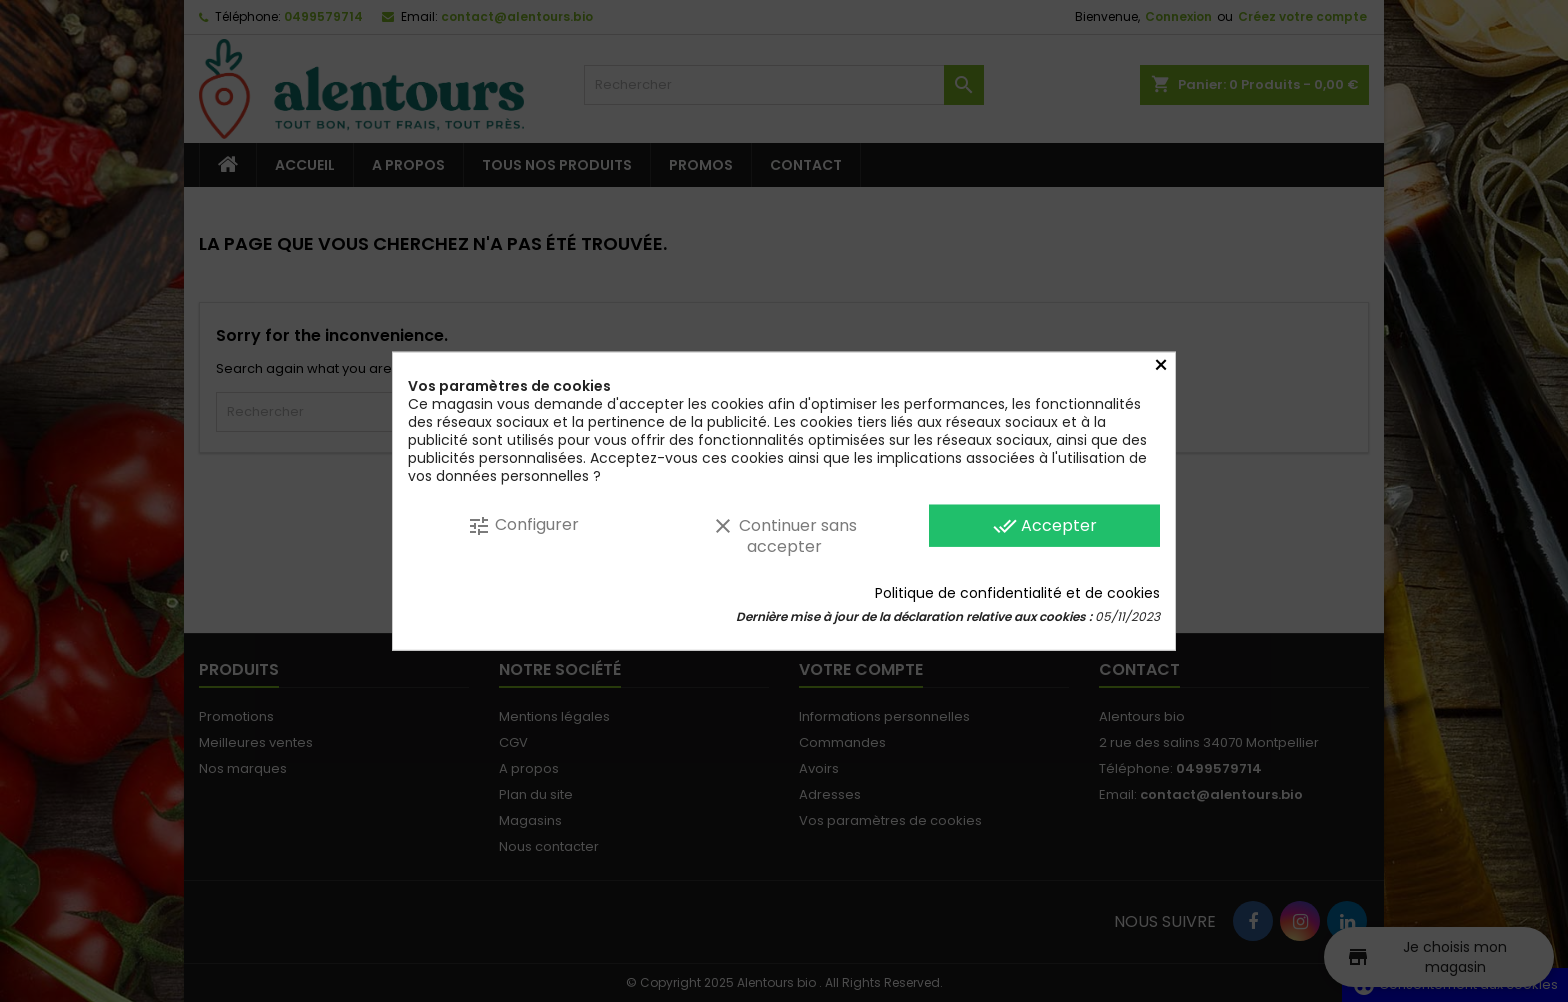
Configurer (523, 525)
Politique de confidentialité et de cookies (1017, 592)
